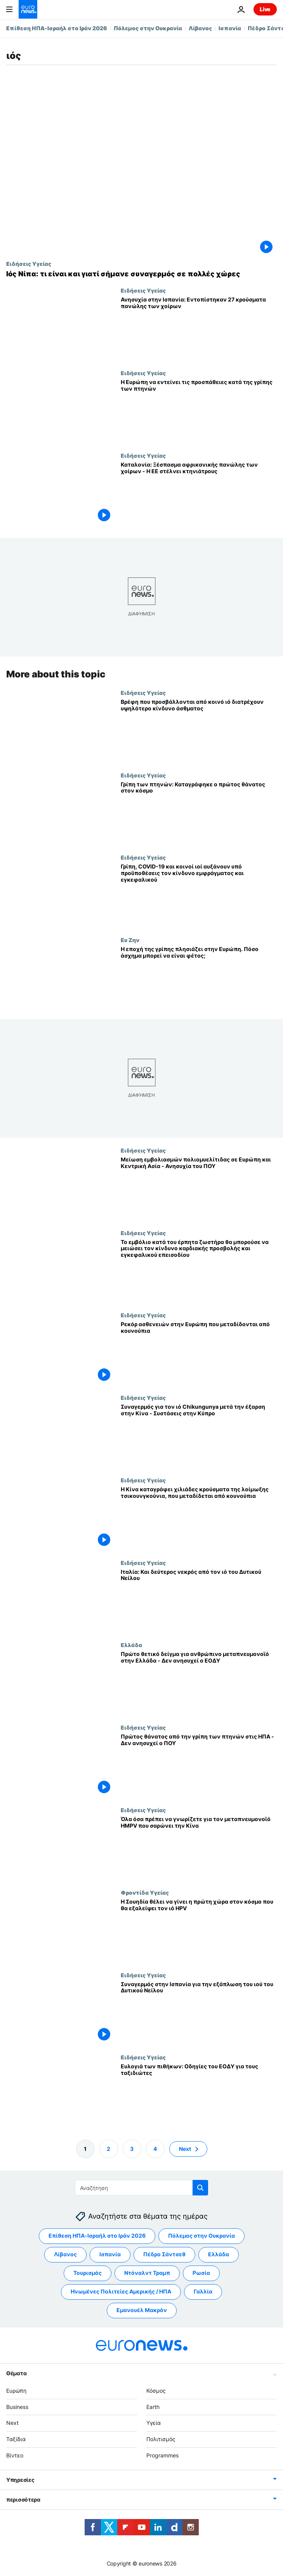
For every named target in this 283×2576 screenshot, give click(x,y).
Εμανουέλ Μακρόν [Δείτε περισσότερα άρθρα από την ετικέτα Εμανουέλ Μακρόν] (141, 2310)
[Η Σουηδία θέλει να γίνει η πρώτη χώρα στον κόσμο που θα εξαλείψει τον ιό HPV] (199, 1930)
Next (12, 2422)
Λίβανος (200, 28)
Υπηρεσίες (20, 2479)
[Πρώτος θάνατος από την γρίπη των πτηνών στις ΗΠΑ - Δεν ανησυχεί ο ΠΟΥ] (199, 1765)
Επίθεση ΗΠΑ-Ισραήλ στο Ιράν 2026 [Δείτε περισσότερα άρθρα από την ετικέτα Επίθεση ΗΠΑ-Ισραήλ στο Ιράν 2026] (97, 2235)
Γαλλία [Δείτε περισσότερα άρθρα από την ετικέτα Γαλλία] (203, 2291)
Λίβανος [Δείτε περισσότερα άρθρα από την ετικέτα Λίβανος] (65, 2254)
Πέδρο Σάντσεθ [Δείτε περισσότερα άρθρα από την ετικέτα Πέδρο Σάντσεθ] (164, 2254)
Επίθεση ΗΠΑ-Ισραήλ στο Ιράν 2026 (56, 28)
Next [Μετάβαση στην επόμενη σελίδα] (185, 2148)
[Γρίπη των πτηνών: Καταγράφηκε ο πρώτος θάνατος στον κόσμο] (199, 813)
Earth (153, 2406)
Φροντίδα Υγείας (145, 1892)
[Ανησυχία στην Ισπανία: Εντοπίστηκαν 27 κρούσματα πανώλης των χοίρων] (199, 328)
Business (17, 2406)
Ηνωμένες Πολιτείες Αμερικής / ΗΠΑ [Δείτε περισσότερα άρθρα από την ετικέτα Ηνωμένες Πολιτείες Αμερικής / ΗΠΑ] (121, 2291)
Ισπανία (230, 28)
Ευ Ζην (130, 940)
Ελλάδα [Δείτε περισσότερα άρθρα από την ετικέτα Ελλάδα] (218, 2254)
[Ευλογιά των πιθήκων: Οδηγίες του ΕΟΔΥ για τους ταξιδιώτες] (199, 2095)
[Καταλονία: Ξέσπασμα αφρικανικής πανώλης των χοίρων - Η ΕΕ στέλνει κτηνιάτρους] (199, 494)
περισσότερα (23, 2499)
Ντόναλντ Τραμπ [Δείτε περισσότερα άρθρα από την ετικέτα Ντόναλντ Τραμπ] (147, 2272)
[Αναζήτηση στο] (141, 2187)
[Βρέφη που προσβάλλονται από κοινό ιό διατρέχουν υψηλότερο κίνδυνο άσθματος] (199, 730)
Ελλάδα (131, 1645)
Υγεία (153, 2422)
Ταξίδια (16, 2439)
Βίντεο (14, 2455)
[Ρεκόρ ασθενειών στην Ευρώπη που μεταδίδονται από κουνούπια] (199, 1353)
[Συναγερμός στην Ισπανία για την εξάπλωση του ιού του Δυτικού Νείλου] (199, 2013)
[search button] (200, 2187)
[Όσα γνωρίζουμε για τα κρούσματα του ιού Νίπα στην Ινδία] (141, 274)
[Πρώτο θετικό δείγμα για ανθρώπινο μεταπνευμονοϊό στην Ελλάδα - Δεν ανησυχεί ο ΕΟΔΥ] (199, 1683)
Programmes (162, 2455)
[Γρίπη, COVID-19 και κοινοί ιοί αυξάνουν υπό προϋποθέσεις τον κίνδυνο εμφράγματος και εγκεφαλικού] (199, 895)
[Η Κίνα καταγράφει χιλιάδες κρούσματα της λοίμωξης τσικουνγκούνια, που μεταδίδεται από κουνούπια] (199, 1518)
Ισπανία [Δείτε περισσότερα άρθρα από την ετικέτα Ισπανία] (110, 2254)
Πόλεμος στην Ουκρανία (148, 28)
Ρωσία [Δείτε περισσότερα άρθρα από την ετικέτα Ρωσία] (201, 2272)
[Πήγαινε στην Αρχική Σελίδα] (28, 9)
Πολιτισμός (160, 2439)
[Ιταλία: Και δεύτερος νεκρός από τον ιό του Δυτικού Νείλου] (199, 1600)
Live (265, 9)
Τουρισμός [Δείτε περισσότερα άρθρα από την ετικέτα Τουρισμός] (87, 2272)
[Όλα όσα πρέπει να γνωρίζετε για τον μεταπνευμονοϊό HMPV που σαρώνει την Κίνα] (199, 1848)
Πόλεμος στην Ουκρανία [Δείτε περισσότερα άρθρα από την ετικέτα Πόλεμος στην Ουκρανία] (201, 2235)
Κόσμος (156, 2390)
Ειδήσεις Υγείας (28, 263)
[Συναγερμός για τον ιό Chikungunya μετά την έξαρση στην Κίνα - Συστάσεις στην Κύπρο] (199, 1436)
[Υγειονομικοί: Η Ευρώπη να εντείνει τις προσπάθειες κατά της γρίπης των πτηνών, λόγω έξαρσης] (199, 411)
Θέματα (16, 2372)
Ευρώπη (16, 2390)
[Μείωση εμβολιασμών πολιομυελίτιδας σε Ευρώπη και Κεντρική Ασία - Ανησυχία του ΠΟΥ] (199, 1188)
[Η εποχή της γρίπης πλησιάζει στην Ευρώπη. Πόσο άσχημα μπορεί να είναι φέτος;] (199, 978)
